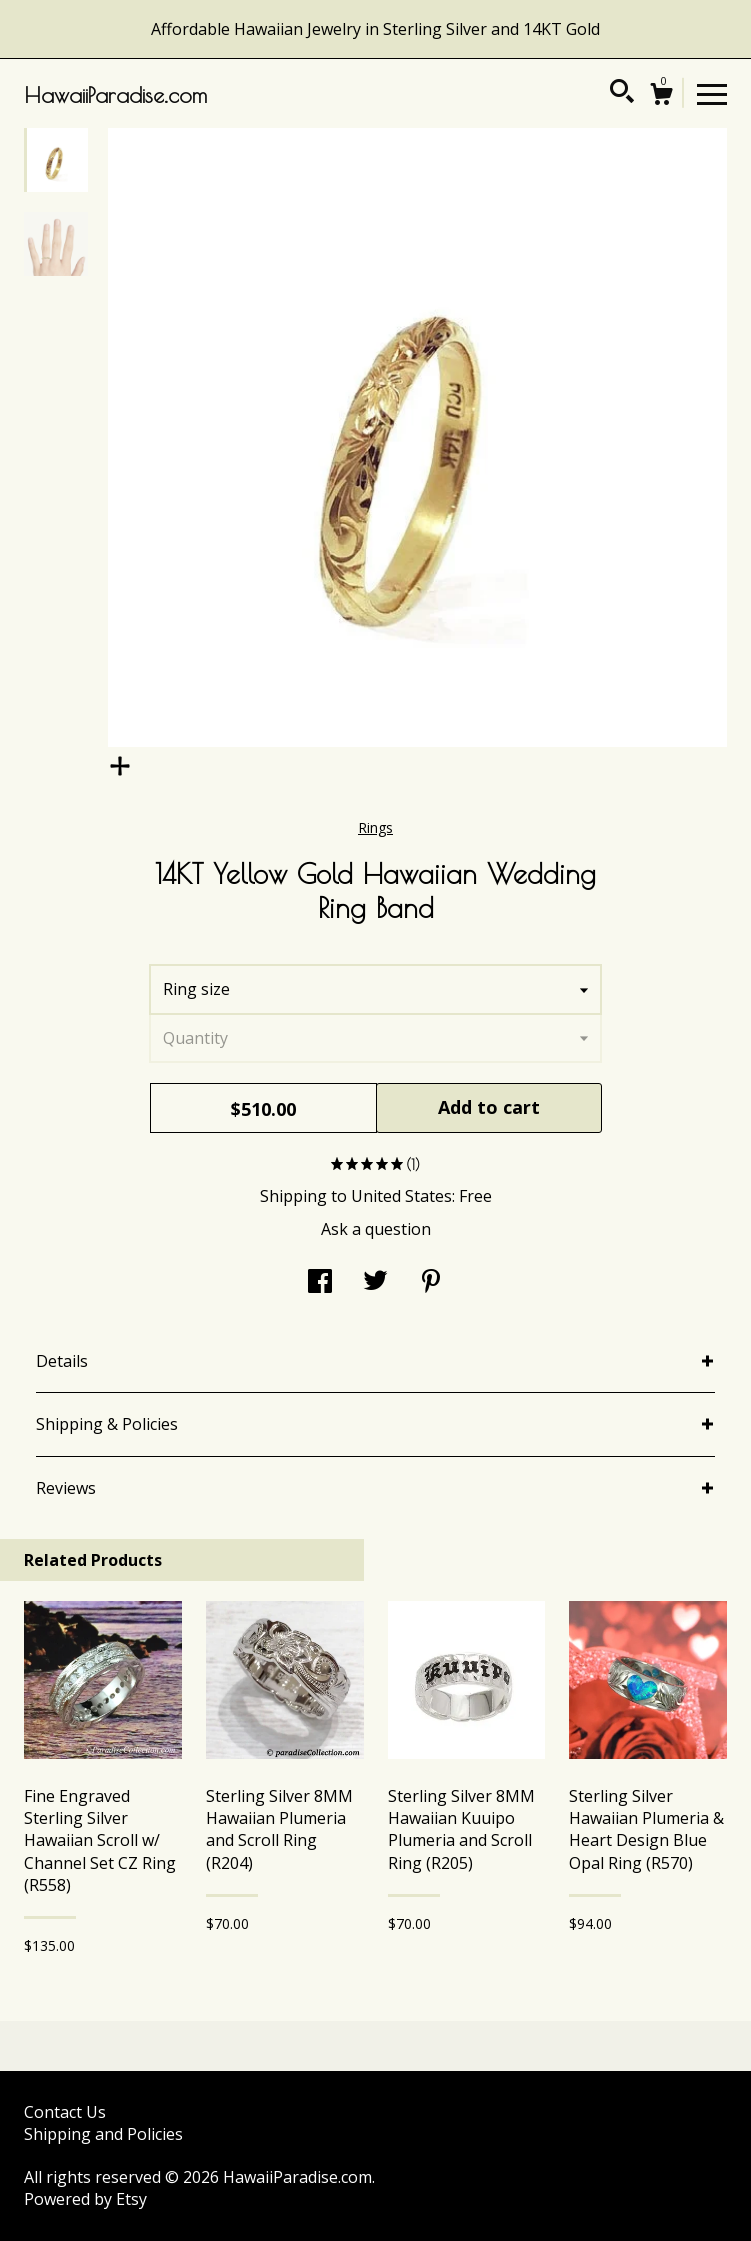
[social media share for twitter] (375, 1283)
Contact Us (65, 2112)
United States (401, 1196)
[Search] (622, 94)
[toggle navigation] (712, 93)
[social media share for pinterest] (431, 1283)
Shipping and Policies (103, 2134)
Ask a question (376, 1229)
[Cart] (661, 96)
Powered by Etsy (85, 2199)
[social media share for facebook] (320, 1283)
